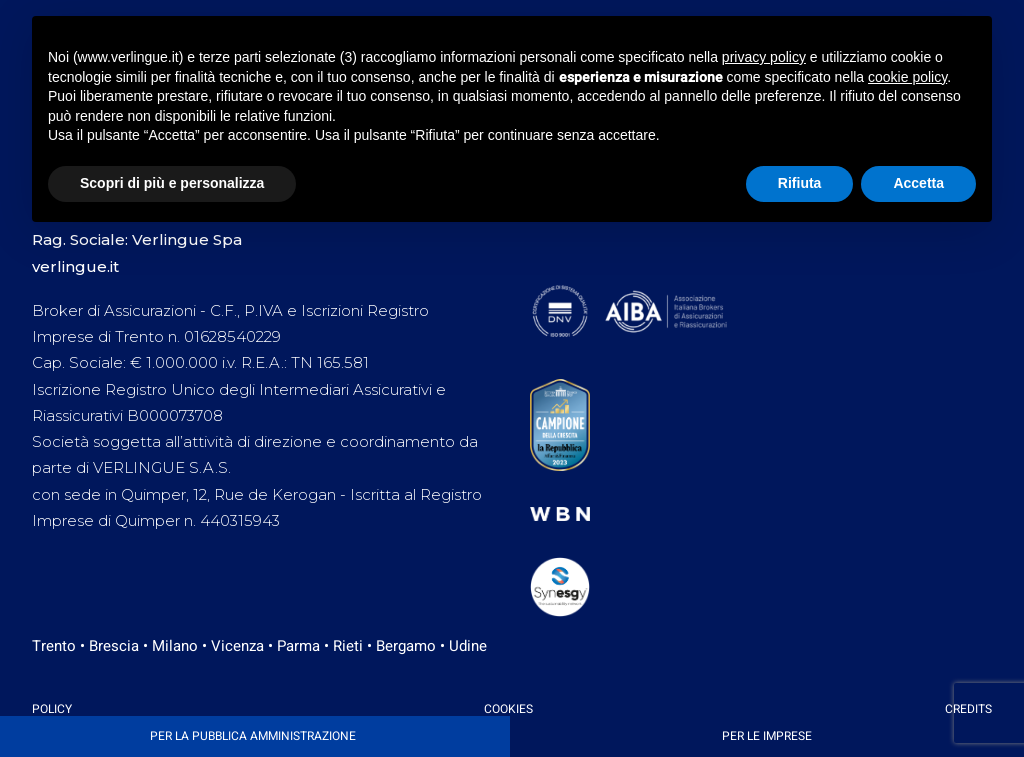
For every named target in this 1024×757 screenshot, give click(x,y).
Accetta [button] (918, 183)
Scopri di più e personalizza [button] (172, 183)
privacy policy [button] (764, 57)
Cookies (508, 709)
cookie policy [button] (907, 77)
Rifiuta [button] (800, 183)
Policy (52, 709)
